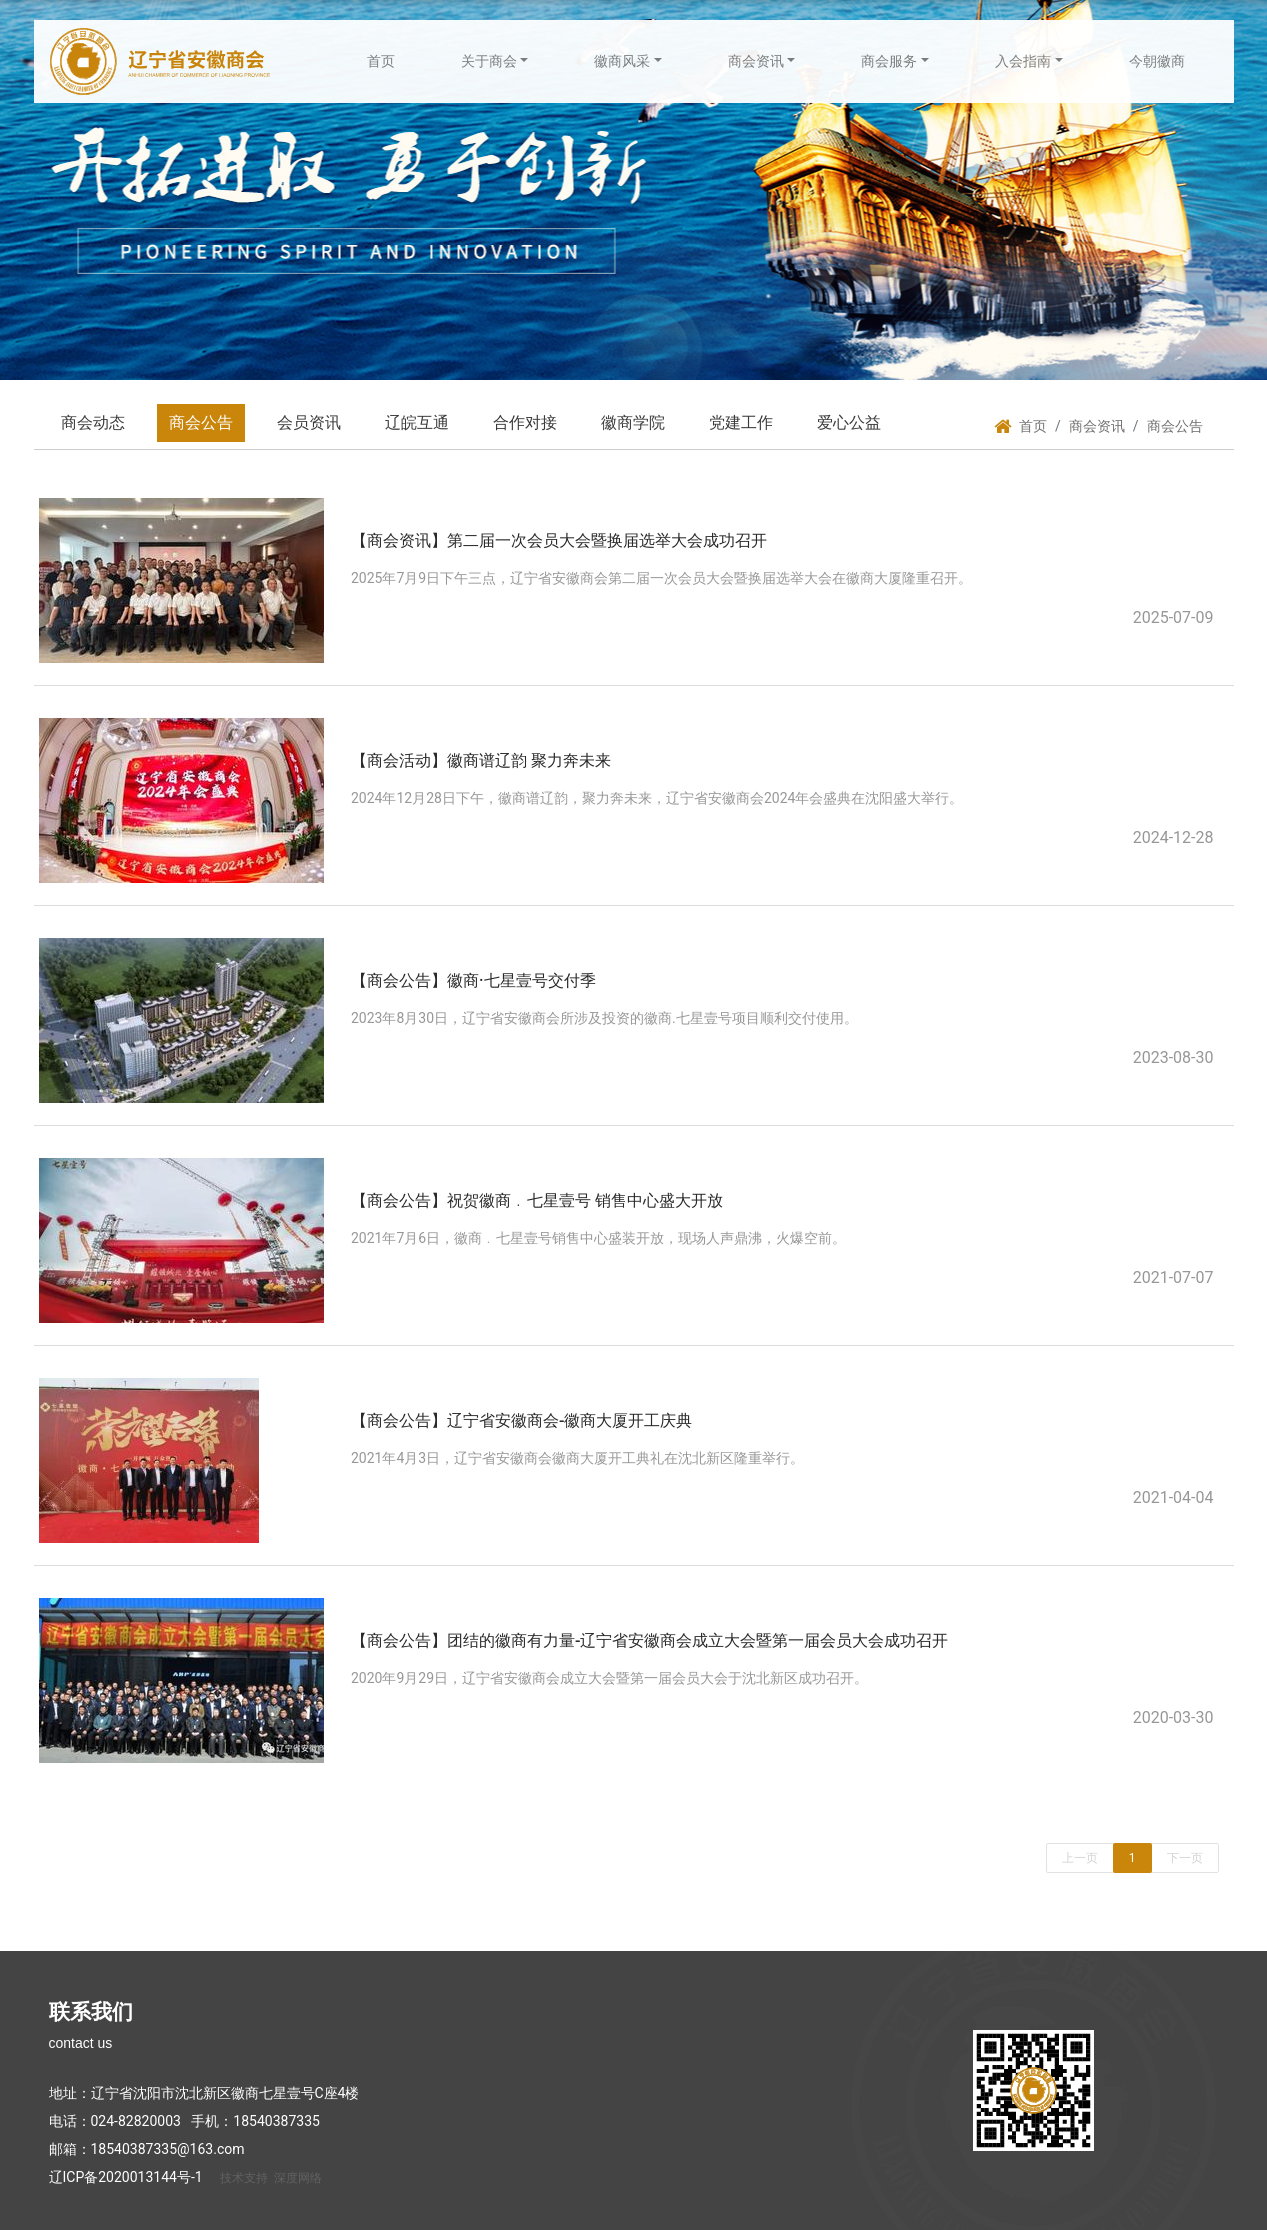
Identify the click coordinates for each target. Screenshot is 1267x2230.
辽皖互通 (417, 422)
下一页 (1185, 1858)
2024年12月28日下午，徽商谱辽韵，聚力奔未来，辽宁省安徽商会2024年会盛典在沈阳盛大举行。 (657, 798)
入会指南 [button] (1023, 61)
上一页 (1080, 1858)
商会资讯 (1097, 426)
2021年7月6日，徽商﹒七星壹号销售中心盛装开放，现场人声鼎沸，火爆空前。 (598, 1238)
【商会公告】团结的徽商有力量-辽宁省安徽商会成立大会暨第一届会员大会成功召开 (649, 1640)
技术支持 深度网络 (271, 2178)
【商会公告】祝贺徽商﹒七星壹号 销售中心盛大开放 (537, 1200)
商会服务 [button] (889, 61)
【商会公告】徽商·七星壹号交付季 (473, 980)
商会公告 (201, 422)
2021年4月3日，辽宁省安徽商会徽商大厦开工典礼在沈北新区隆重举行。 (577, 1458)
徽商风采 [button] (622, 61)
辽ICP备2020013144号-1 (126, 2177)
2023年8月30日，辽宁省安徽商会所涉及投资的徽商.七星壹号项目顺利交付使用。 (604, 1018)
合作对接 (525, 422)
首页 (381, 61)
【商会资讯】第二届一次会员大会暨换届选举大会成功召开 (559, 540)
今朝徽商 (1157, 61)
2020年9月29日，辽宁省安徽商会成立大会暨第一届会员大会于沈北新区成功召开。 (609, 1678)
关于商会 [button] (489, 61)
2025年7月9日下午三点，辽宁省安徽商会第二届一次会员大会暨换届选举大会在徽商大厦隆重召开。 (661, 578)
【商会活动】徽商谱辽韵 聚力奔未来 (481, 760)
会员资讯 (309, 422)
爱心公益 (849, 422)
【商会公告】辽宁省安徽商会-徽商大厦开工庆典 (521, 1420)
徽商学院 (633, 422)
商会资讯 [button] (756, 61)
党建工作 (741, 422)
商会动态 (93, 422)
